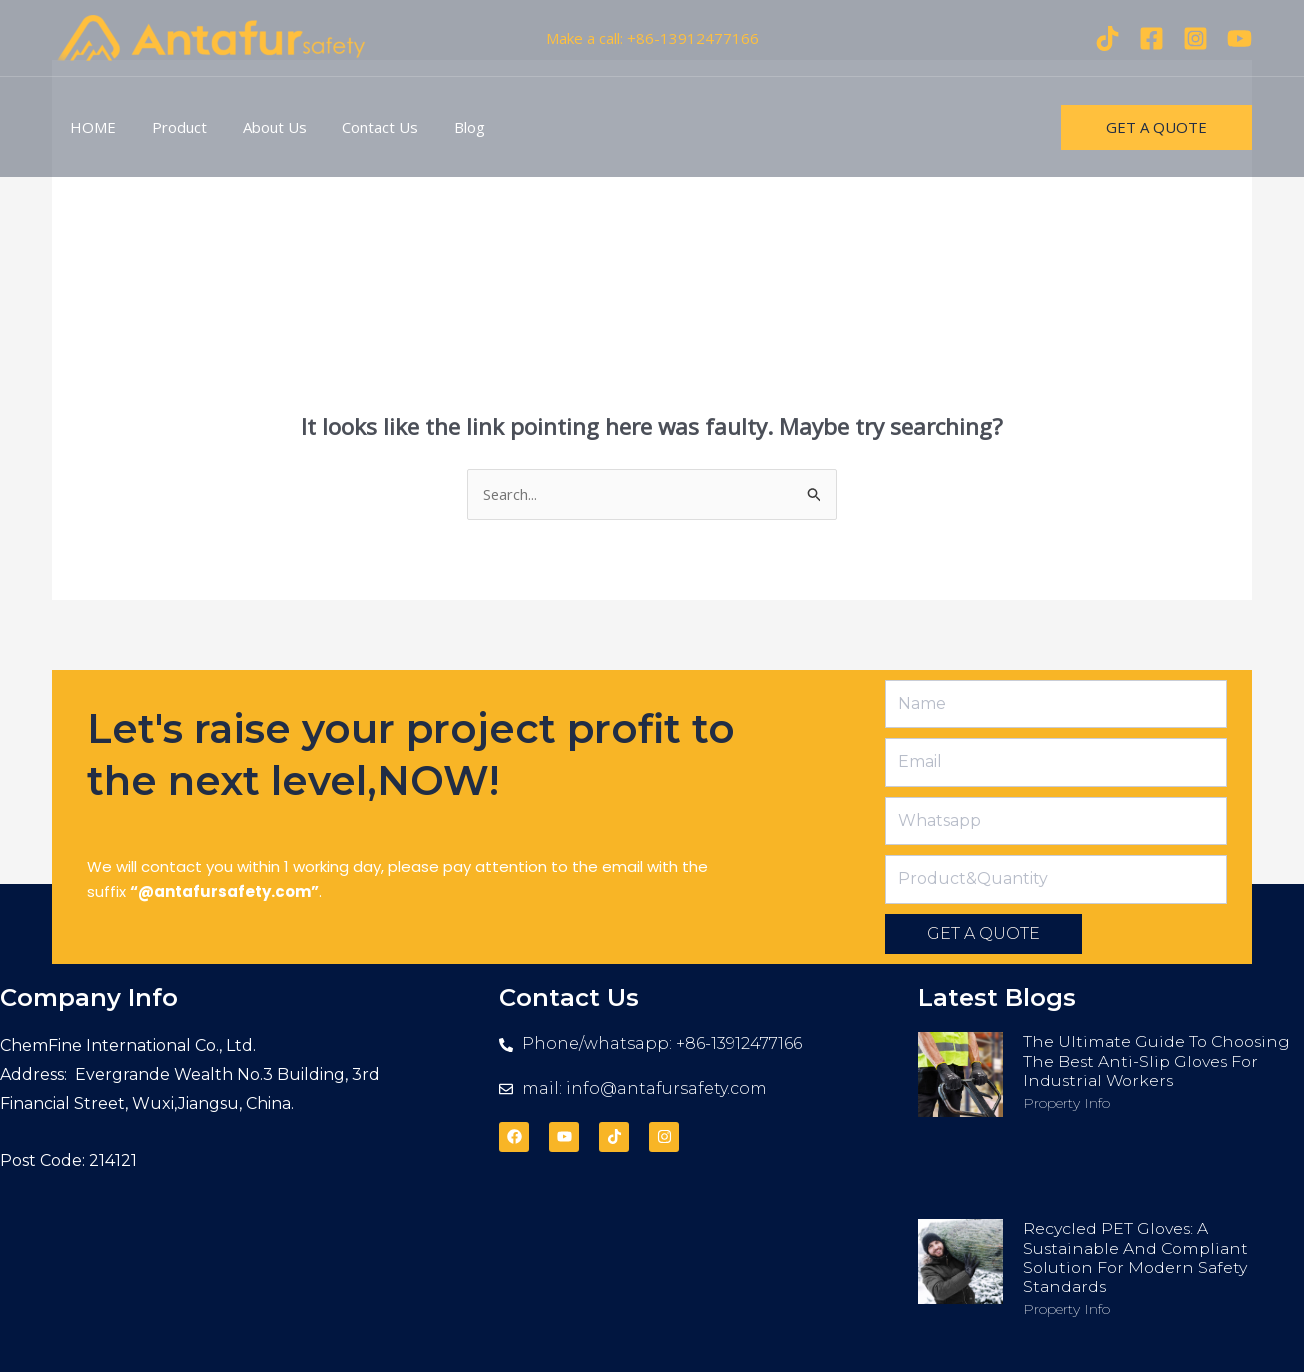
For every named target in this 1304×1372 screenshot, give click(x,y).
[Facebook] (1151, 38)
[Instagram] (1195, 38)
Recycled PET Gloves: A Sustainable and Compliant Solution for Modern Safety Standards (1139, 1258)
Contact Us (360, 127)
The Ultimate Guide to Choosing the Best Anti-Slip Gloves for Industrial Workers (1159, 1061)
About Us (260, 127)
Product (170, 127)
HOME (90, 127)
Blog (443, 127)
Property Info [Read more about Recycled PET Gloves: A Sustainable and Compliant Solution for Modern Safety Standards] (1066, 1309)
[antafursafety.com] (212, 36)
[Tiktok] (1107, 38)
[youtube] (1239, 38)
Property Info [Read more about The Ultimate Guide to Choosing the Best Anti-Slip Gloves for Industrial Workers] (1066, 1103)
